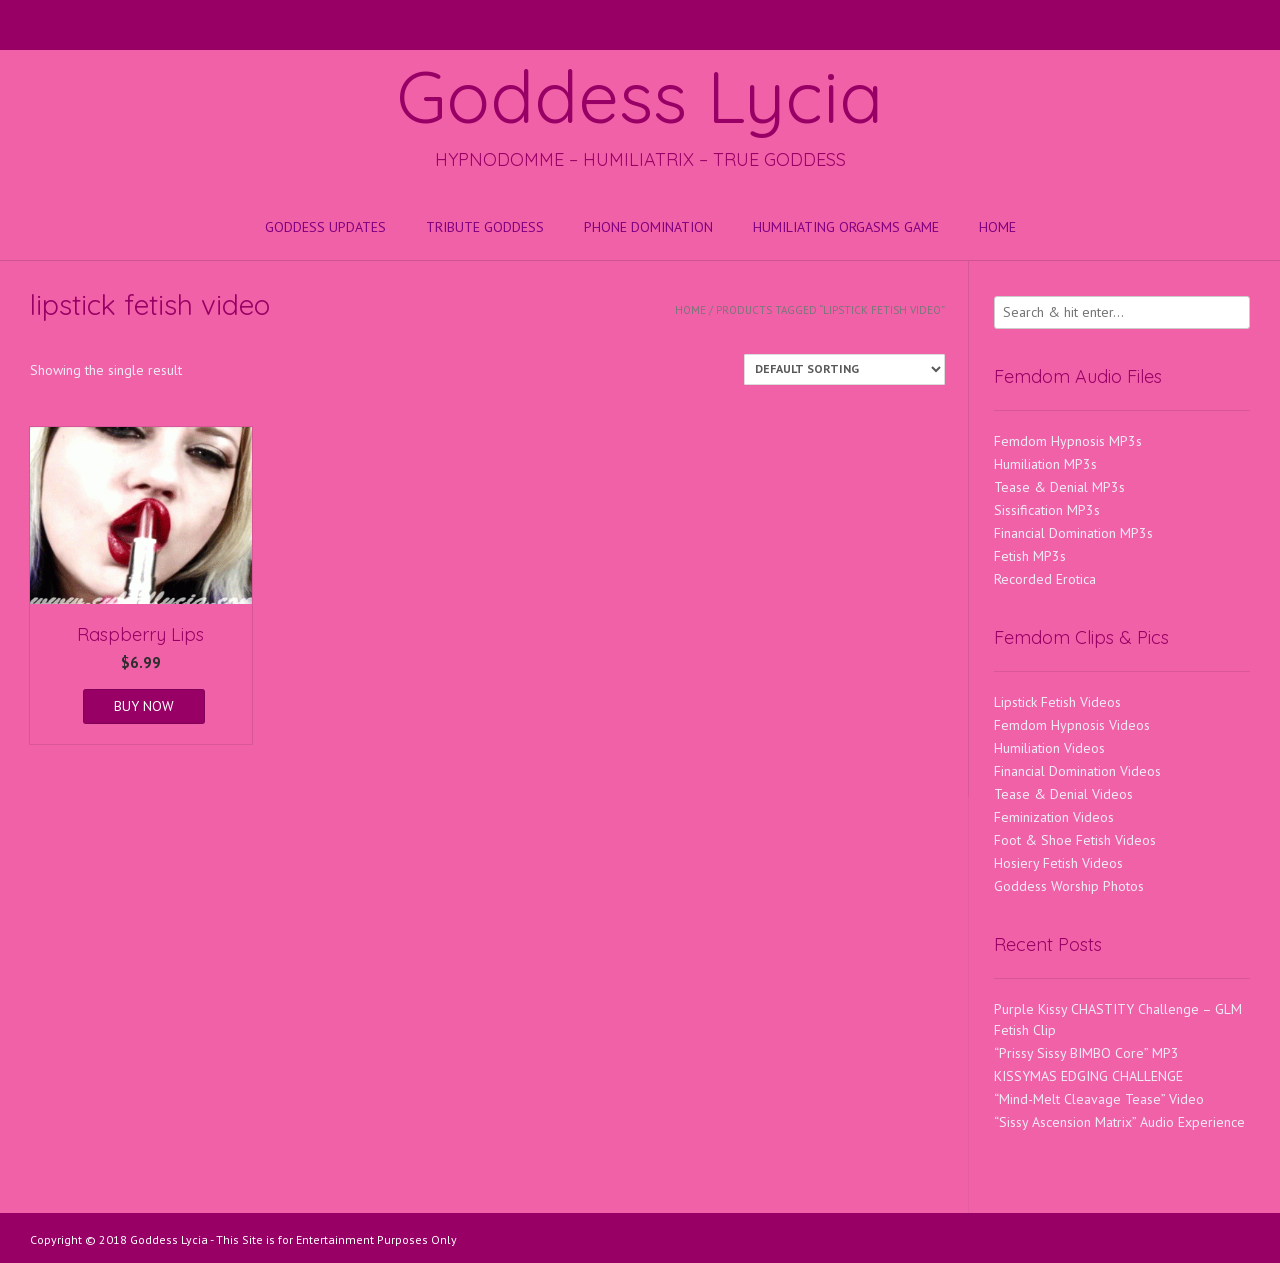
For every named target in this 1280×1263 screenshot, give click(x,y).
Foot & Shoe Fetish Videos (1075, 840)
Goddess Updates (325, 227)
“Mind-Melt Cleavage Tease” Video (1099, 1099)
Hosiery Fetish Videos (1058, 863)
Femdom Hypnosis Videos (1072, 725)
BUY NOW (144, 706)
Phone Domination (648, 227)
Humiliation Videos (1049, 748)
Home (997, 227)
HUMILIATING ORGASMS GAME (846, 227)
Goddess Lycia (640, 96)
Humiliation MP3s (1045, 464)
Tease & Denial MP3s (1059, 487)
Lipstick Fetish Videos (1057, 702)
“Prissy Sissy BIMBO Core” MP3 (1086, 1053)
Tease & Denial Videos (1063, 794)
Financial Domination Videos (1077, 771)
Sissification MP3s (1047, 510)
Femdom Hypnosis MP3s (1068, 441)
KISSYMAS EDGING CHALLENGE (1088, 1076)
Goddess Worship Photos (1069, 886)
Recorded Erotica (1045, 579)
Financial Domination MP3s (1073, 533)
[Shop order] (844, 369)
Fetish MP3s (1030, 556)
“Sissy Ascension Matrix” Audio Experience (1119, 1122)
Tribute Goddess (485, 227)
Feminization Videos (1054, 817)
